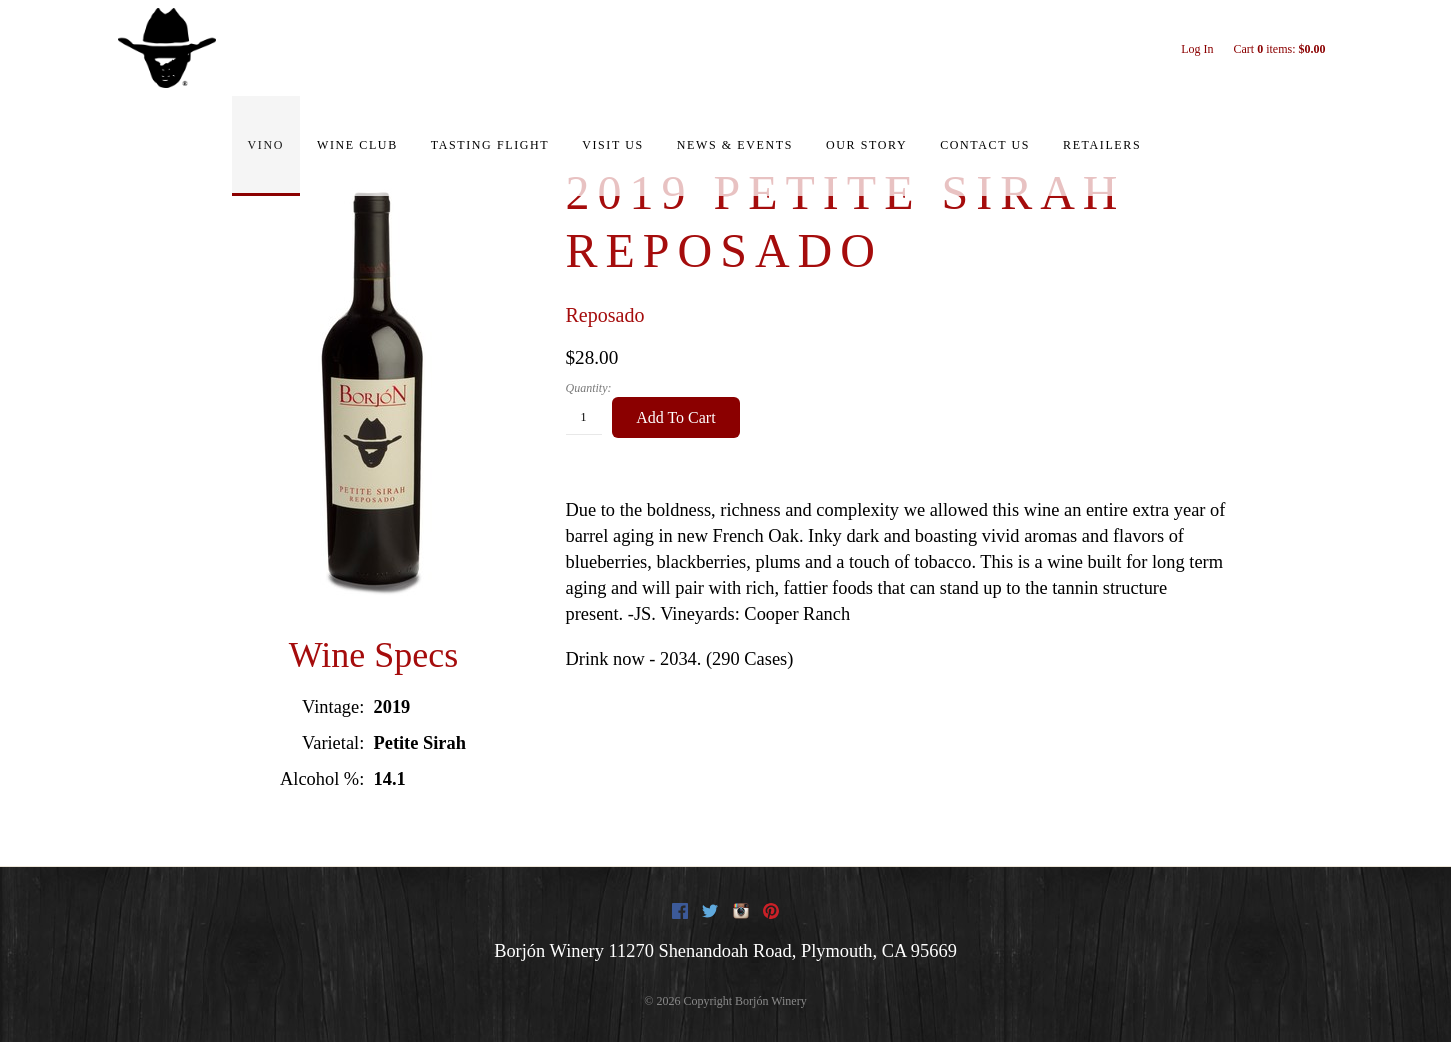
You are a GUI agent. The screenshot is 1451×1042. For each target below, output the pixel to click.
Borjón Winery (549, 951)
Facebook (680, 911)
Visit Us (613, 145)
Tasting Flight (490, 145)
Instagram (741, 911)
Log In (1197, 49)
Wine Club (357, 145)
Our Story (866, 145)
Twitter (710, 911)
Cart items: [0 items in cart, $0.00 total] (1279, 49)
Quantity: (589, 388)
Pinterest (771, 911)
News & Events (735, 145)
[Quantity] (584, 418)
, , (783, 951)
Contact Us (985, 145)
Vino (266, 145)
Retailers (1102, 145)
